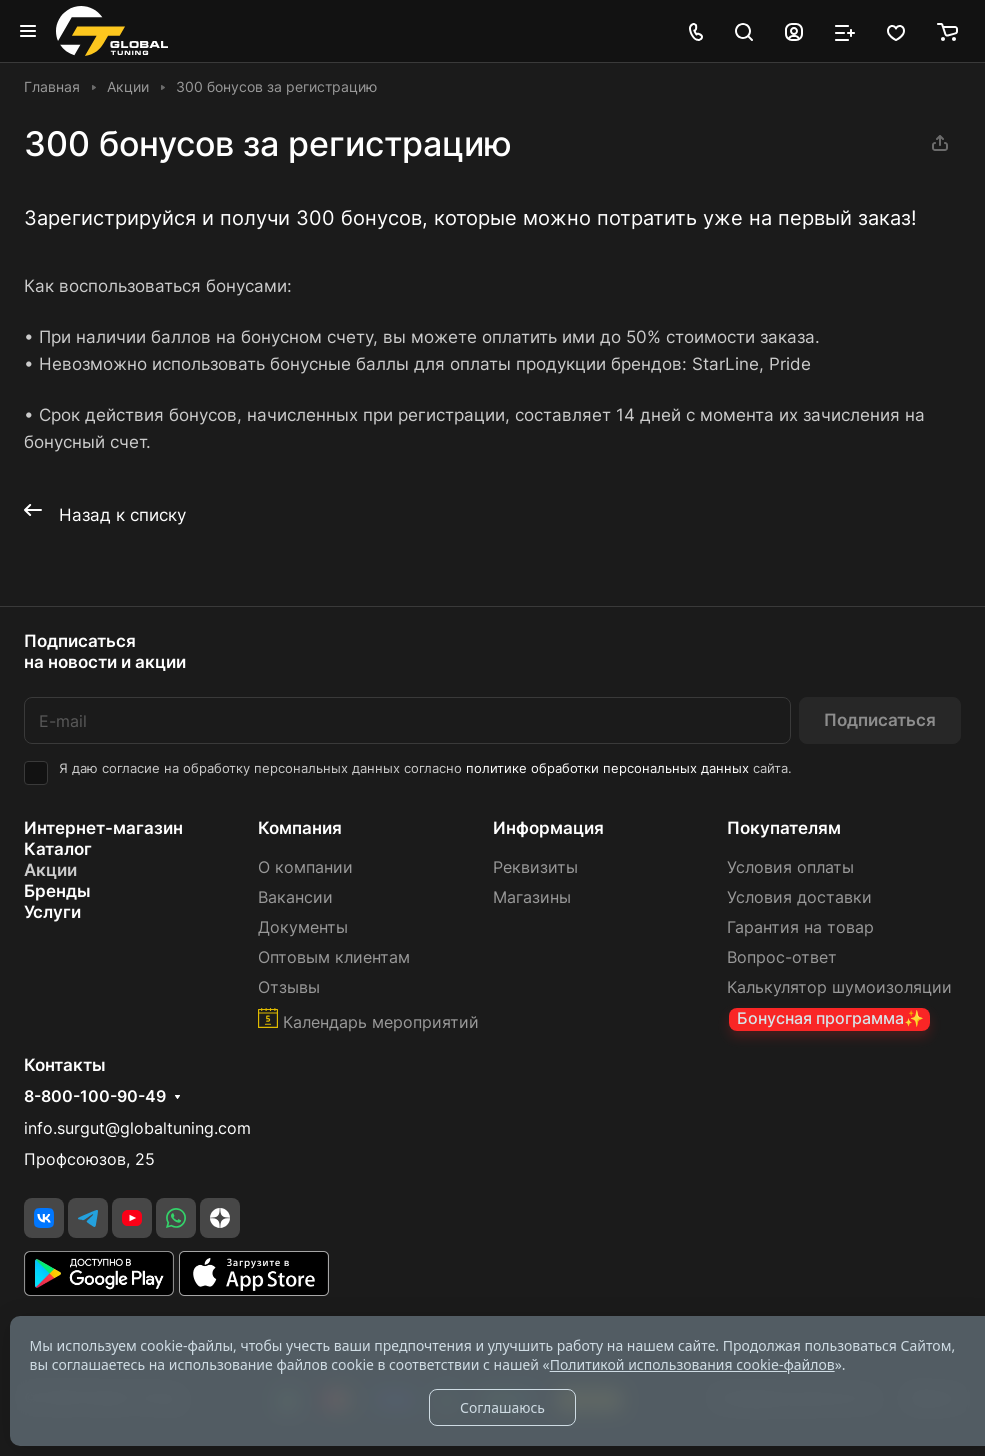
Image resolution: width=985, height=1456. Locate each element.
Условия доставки (799, 897)
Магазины (532, 897)
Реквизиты (535, 867)
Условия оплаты (790, 867)
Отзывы (289, 987)
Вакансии (295, 897)
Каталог (58, 849)
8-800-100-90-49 (95, 1097)
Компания (300, 828)
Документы (303, 927)
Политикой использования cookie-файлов (692, 1364)
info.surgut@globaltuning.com (137, 1128)
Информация (548, 828)
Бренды (57, 891)
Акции (50, 870)
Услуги (52, 912)
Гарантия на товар (800, 927)
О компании (305, 867)
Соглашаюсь (502, 1407)
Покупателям (784, 828)
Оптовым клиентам (334, 957)
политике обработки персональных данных (607, 768)
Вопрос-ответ (782, 957)
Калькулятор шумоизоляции (839, 987)
